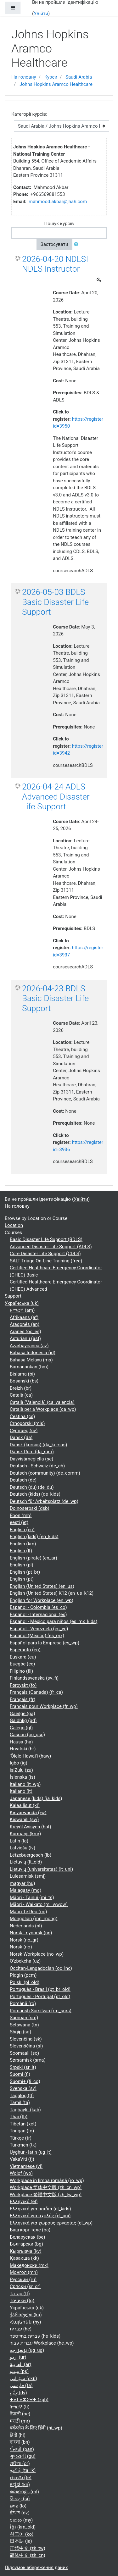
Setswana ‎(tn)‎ (24, 2025)
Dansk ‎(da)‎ (21, 1437)
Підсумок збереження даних (36, 2567)
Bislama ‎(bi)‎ (22, 1374)
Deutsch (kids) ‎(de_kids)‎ (35, 1494)
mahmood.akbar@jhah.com (58, 201)
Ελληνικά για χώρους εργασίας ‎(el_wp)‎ (51, 2223)
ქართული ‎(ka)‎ (26, 2315)
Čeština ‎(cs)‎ (22, 1416)
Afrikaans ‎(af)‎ (24, 1317)
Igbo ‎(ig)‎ (18, 1763)
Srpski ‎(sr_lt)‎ (23, 2067)
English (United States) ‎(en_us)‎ (42, 1586)
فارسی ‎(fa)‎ (21, 2385)
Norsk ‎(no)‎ (21, 1947)
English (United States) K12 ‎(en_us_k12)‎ (51, 1593)
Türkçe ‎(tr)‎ (20, 2138)
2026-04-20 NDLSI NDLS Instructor (55, 264)
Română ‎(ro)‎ (23, 2003)
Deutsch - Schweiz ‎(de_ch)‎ (37, 1466)
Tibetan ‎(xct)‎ (23, 2124)
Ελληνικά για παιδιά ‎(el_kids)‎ (40, 2209)
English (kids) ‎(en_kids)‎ (34, 1536)
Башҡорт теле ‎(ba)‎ (30, 2230)
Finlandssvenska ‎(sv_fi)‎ (34, 1678)
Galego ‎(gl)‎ (21, 1728)
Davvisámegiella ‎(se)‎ (31, 1459)
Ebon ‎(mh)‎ (20, 1515)
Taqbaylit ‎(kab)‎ (25, 2110)
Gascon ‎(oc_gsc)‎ (27, 1734)
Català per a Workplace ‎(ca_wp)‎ (43, 1409)
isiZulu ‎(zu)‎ (21, 1770)
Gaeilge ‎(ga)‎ (22, 1713)
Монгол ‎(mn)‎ (24, 2272)
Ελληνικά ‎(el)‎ (23, 2201)
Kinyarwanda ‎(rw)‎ (28, 1812)
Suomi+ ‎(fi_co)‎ (25, 2081)
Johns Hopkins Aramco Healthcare (56, 84)
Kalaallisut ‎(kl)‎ (25, 1805)
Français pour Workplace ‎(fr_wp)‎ (44, 1706)
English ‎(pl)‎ (21, 1565)
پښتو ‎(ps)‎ (19, 2371)
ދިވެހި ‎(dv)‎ (18, 2393)
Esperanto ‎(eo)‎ (25, 1650)
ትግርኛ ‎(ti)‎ (20, 2407)
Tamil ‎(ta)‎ (20, 2102)
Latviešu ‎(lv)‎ (22, 1848)
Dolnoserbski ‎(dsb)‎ (29, 1508)
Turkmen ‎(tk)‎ (23, 2145)
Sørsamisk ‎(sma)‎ (28, 2060)
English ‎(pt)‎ (22, 1579)
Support (13, 1296)
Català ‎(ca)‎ (21, 1395)
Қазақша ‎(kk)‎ (24, 2258)
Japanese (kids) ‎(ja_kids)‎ (36, 1798)
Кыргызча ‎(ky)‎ (25, 2251)
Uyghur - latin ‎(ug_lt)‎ (31, 2152)
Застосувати (54, 244)
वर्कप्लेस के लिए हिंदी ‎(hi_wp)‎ (36, 2428)
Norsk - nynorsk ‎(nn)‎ (31, 1933)
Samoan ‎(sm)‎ (24, 2017)
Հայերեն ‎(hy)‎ (25, 2322)
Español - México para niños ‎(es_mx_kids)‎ (53, 1621)
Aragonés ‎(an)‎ (24, 1324)
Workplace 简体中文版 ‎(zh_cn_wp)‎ (45, 2187)
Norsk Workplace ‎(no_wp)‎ (37, 1954)
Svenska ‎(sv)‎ (23, 2088)
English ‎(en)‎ (22, 1529)
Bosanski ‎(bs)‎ (24, 1381)
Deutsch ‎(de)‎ (23, 1480)
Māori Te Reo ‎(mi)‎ (28, 1911)
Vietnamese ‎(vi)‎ (26, 2166)
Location (14, 1225)
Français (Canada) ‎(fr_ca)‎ (36, 1692)
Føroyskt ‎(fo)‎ (23, 1685)
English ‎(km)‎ (23, 1544)
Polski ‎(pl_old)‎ (24, 1982)
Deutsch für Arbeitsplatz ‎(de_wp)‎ (44, 1501)
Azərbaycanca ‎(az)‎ (29, 1346)
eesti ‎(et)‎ (19, 1522)
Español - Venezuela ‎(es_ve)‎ (39, 1628)
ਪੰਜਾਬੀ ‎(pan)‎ (22, 2449)
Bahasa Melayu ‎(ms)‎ (31, 1360)
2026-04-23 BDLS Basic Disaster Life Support (55, 998)
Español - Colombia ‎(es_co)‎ (38, 1607)
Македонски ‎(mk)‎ (29, 2265)
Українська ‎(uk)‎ (22, 1303)
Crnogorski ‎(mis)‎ (27, 1423)
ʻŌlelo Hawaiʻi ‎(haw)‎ (30, 1756)
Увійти (41, 13)
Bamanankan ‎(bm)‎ (29, 1367)
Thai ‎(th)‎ (18, 2116)
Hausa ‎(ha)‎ (21, 1742)
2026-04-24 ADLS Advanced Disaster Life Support (56, 796)
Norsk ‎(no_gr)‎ (24, 1940)
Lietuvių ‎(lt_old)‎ (26, 1862)
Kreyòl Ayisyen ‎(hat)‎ (30, 1827)
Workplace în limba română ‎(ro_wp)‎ (47, 2180)
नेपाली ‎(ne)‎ (20, 2414)
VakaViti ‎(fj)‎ (22, 2159)
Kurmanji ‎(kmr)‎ (25, 1833)
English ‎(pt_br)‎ (25, 1572)
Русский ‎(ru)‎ (23, 2279)
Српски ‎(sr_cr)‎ (25, 2286)
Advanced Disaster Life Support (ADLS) (51, 1246)
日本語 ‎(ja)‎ (21, 2541)
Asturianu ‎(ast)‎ (25, 1338)
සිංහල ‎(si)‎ (20, 2498)
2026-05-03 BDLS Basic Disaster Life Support (55, 602)
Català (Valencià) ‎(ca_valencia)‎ (42, 1402)
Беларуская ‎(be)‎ (27, 2237)
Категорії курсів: (29, 114)
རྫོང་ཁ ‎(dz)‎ (20, 2513)
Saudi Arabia (78, 77)
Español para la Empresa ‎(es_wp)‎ (44, 1643)
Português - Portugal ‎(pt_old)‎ (40, 1996)
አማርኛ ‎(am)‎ (22, 1310)
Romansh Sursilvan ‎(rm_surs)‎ (40, 2011)
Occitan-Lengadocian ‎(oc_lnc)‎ (41, 1968)
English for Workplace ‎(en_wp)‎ (41, 1600)
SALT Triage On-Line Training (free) (46, 1261)
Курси (50, 77)
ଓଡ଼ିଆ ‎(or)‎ (20, 2463)
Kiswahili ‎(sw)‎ (24, 1819)
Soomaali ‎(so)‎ (24, 2053)
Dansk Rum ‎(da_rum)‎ (32, 1451)
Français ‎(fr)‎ (22, 1699)
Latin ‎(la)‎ (19, 1841)
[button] (77, 244)
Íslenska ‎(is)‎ (22, 1777)
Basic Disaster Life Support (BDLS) (46, 1239)
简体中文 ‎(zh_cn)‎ (27, 2555)
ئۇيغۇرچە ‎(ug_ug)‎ (27, 2350)
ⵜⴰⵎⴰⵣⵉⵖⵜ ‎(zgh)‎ (29, 2399)
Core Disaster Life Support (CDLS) (45, 1253)
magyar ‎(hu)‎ (22, 1883)
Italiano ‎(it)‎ (21, 1791)
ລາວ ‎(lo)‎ (18, 2506)
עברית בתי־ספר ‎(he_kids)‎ (35, 2336)
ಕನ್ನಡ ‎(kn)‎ (20, 2484)
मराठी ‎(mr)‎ (20, 2421)
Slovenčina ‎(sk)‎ (26, 2039)
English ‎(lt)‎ (21, 1551)
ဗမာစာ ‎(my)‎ (21, 2520)
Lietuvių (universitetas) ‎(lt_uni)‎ (41, 1869)
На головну (23, 77)
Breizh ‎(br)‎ (20, 1388)
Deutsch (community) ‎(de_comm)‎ (45, 1473)
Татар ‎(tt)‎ (20, 2293)
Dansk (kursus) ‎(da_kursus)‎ (38, 1445)
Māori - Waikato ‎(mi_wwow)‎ (39, 1904)
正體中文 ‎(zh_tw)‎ (27, 2548)
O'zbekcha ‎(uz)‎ (25, 1961)
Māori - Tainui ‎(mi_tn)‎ (32, 1897)
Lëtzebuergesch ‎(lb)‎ (30, 1855)
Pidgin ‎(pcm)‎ (23, 1975)
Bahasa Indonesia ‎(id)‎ (32, 1352)
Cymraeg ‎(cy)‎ (23, 1430)
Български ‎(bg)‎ (26, 2244)
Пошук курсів (59, 223)
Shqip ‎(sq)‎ (20, 2032)
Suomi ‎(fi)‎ (20, 2074)
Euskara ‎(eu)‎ (23, 1657)
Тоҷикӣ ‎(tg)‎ (22, 2300)
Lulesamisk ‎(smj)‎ (28, 1876)
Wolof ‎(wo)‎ (21, 2173)
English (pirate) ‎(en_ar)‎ (33, 1558)
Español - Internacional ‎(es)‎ (38, 1614)
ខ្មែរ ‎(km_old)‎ (23, 2527)
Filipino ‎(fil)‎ (21, 1671)
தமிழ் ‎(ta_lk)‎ (23, 2470)
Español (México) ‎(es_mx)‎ (37, 1635)
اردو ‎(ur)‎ (18, 2357)
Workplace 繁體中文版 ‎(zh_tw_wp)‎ (45, 2194)
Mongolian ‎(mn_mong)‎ (33, 1918)
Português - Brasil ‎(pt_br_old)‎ (40, 1989)
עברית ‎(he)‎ (20, 2329)
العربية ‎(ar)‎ (20, 2364)
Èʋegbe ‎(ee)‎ (22, 1664)
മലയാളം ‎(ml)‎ (24, 2492)
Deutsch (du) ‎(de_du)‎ (32, 1487)
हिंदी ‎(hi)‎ (17, 2435)
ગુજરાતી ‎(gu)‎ (23, 2456)
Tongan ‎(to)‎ (22, 2131)
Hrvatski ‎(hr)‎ (23, 1749)
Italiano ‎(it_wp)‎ (25, 1784)
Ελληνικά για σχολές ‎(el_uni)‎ (40, 2216)
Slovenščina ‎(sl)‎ (26, 2046)
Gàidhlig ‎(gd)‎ (23, 1720)
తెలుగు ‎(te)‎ (20, 2477)
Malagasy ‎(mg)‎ (25, 1890)
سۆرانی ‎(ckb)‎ (23, 2378)
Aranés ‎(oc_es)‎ (25, 1331)
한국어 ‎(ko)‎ (21, 2534)
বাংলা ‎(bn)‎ (20, 2442)
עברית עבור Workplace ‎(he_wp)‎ (42, 2343)
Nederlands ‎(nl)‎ (26, 1926)
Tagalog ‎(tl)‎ (22, 2095)
